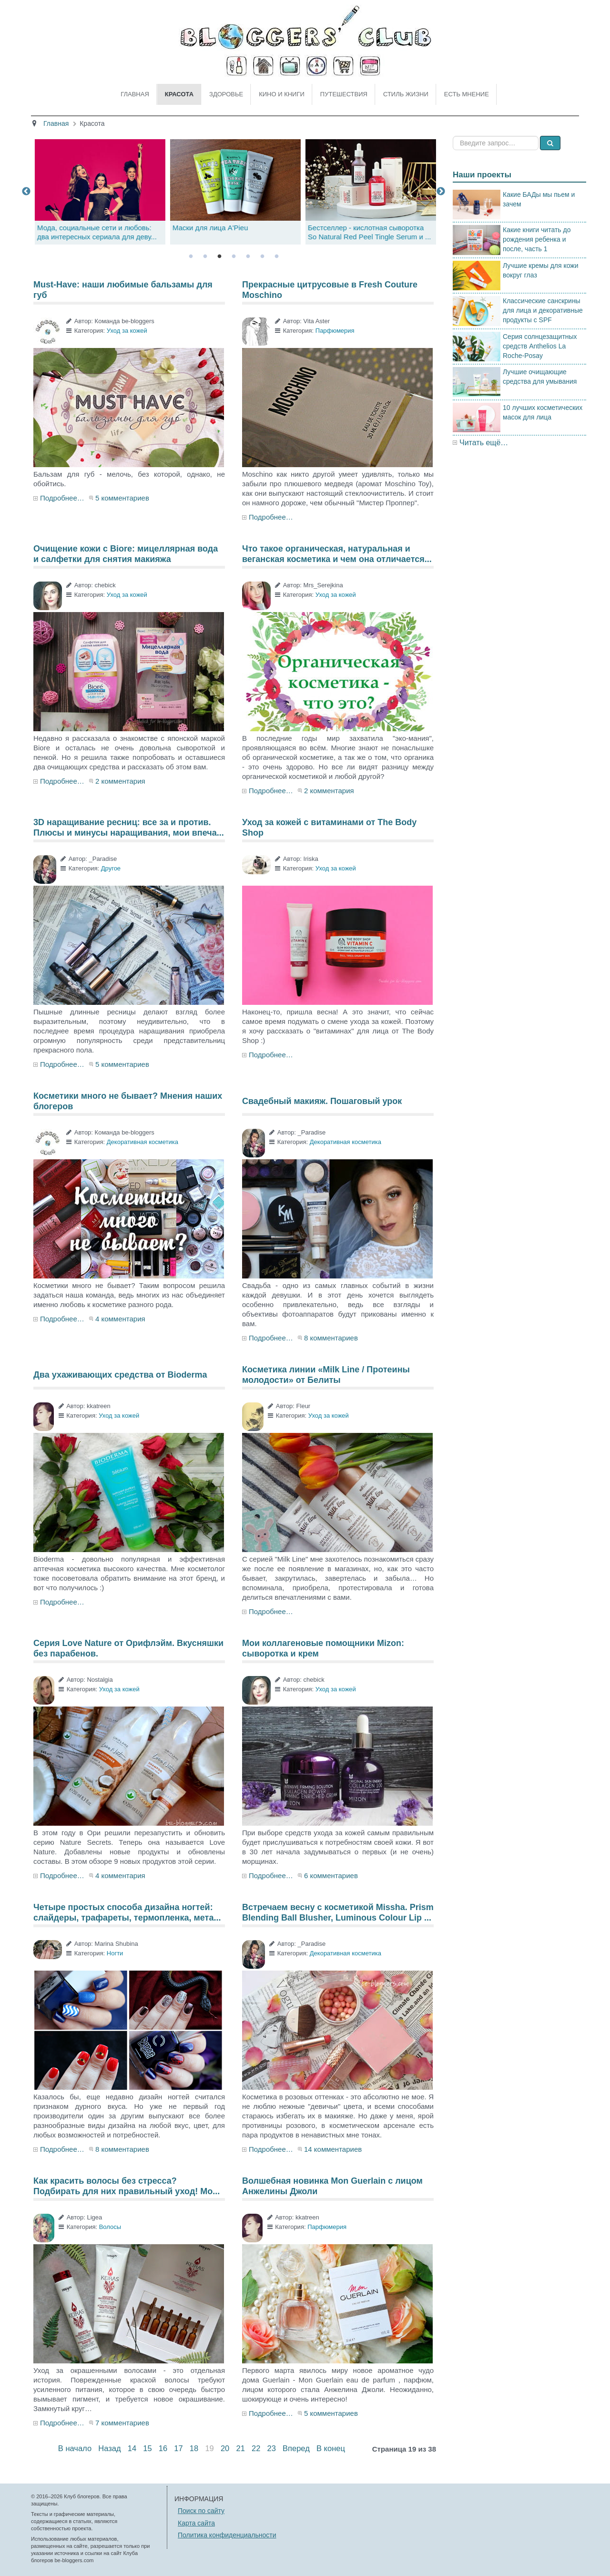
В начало (75, 2448)
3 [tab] (219, 256)
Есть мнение (466, 94)
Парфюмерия (335, 330)
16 (163, 2448)
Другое (111, 868)
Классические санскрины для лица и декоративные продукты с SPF (543, 310)
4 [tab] (233, 256)
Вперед (296, 2448)
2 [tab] (205, 256)
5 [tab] (248, 256)
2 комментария (120, 781)
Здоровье (226, 94)
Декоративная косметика (142, 1141)
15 (147, 2448)
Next (441, 191)
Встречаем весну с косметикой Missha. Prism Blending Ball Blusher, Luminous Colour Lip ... (338, 1912)
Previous (26, 191)
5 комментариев (122, 498)
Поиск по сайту (201, 2511)
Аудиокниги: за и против (75, 228)
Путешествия (343, 94)
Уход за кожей (127, 330)
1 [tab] (190, 256)
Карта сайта (196, 2523)
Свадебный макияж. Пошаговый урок (322, 1101)
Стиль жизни (405, 94)
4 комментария (120, 1319)
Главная (135, 94)
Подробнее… (62, 498)
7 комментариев (122, 2423)
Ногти (115, 1953)
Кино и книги (282, 94)
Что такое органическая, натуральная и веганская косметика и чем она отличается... (337, 554)
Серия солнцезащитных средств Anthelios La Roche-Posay (540, 346)
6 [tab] (262, 256)
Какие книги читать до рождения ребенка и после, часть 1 (536, 239)
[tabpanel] (234, 192)
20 (225, 2448)
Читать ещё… (483, 443)
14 (132, 2448)
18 (194, 2448)
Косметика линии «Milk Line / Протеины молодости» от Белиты (326, 1375)
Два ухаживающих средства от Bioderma (120, 1375)
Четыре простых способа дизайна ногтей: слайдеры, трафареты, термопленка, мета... (127, 1912)
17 (178, 2448)
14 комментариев (333, 2149)
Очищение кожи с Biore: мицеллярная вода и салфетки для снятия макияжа (125, 554)
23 (271, 2448)
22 (256, 2448)
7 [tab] (276, 256)
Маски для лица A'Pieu (344, 228)
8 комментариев (331, 1338)
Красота (179, 94)
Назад (109, 2448)
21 (240, 2448)
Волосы (110, 2226)
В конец (330, 2448)
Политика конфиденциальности (227, 2535)
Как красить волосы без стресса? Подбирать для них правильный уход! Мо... (126, 2186)
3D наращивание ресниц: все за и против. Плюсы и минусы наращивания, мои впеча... (128, 828)
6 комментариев (331, 1875)
